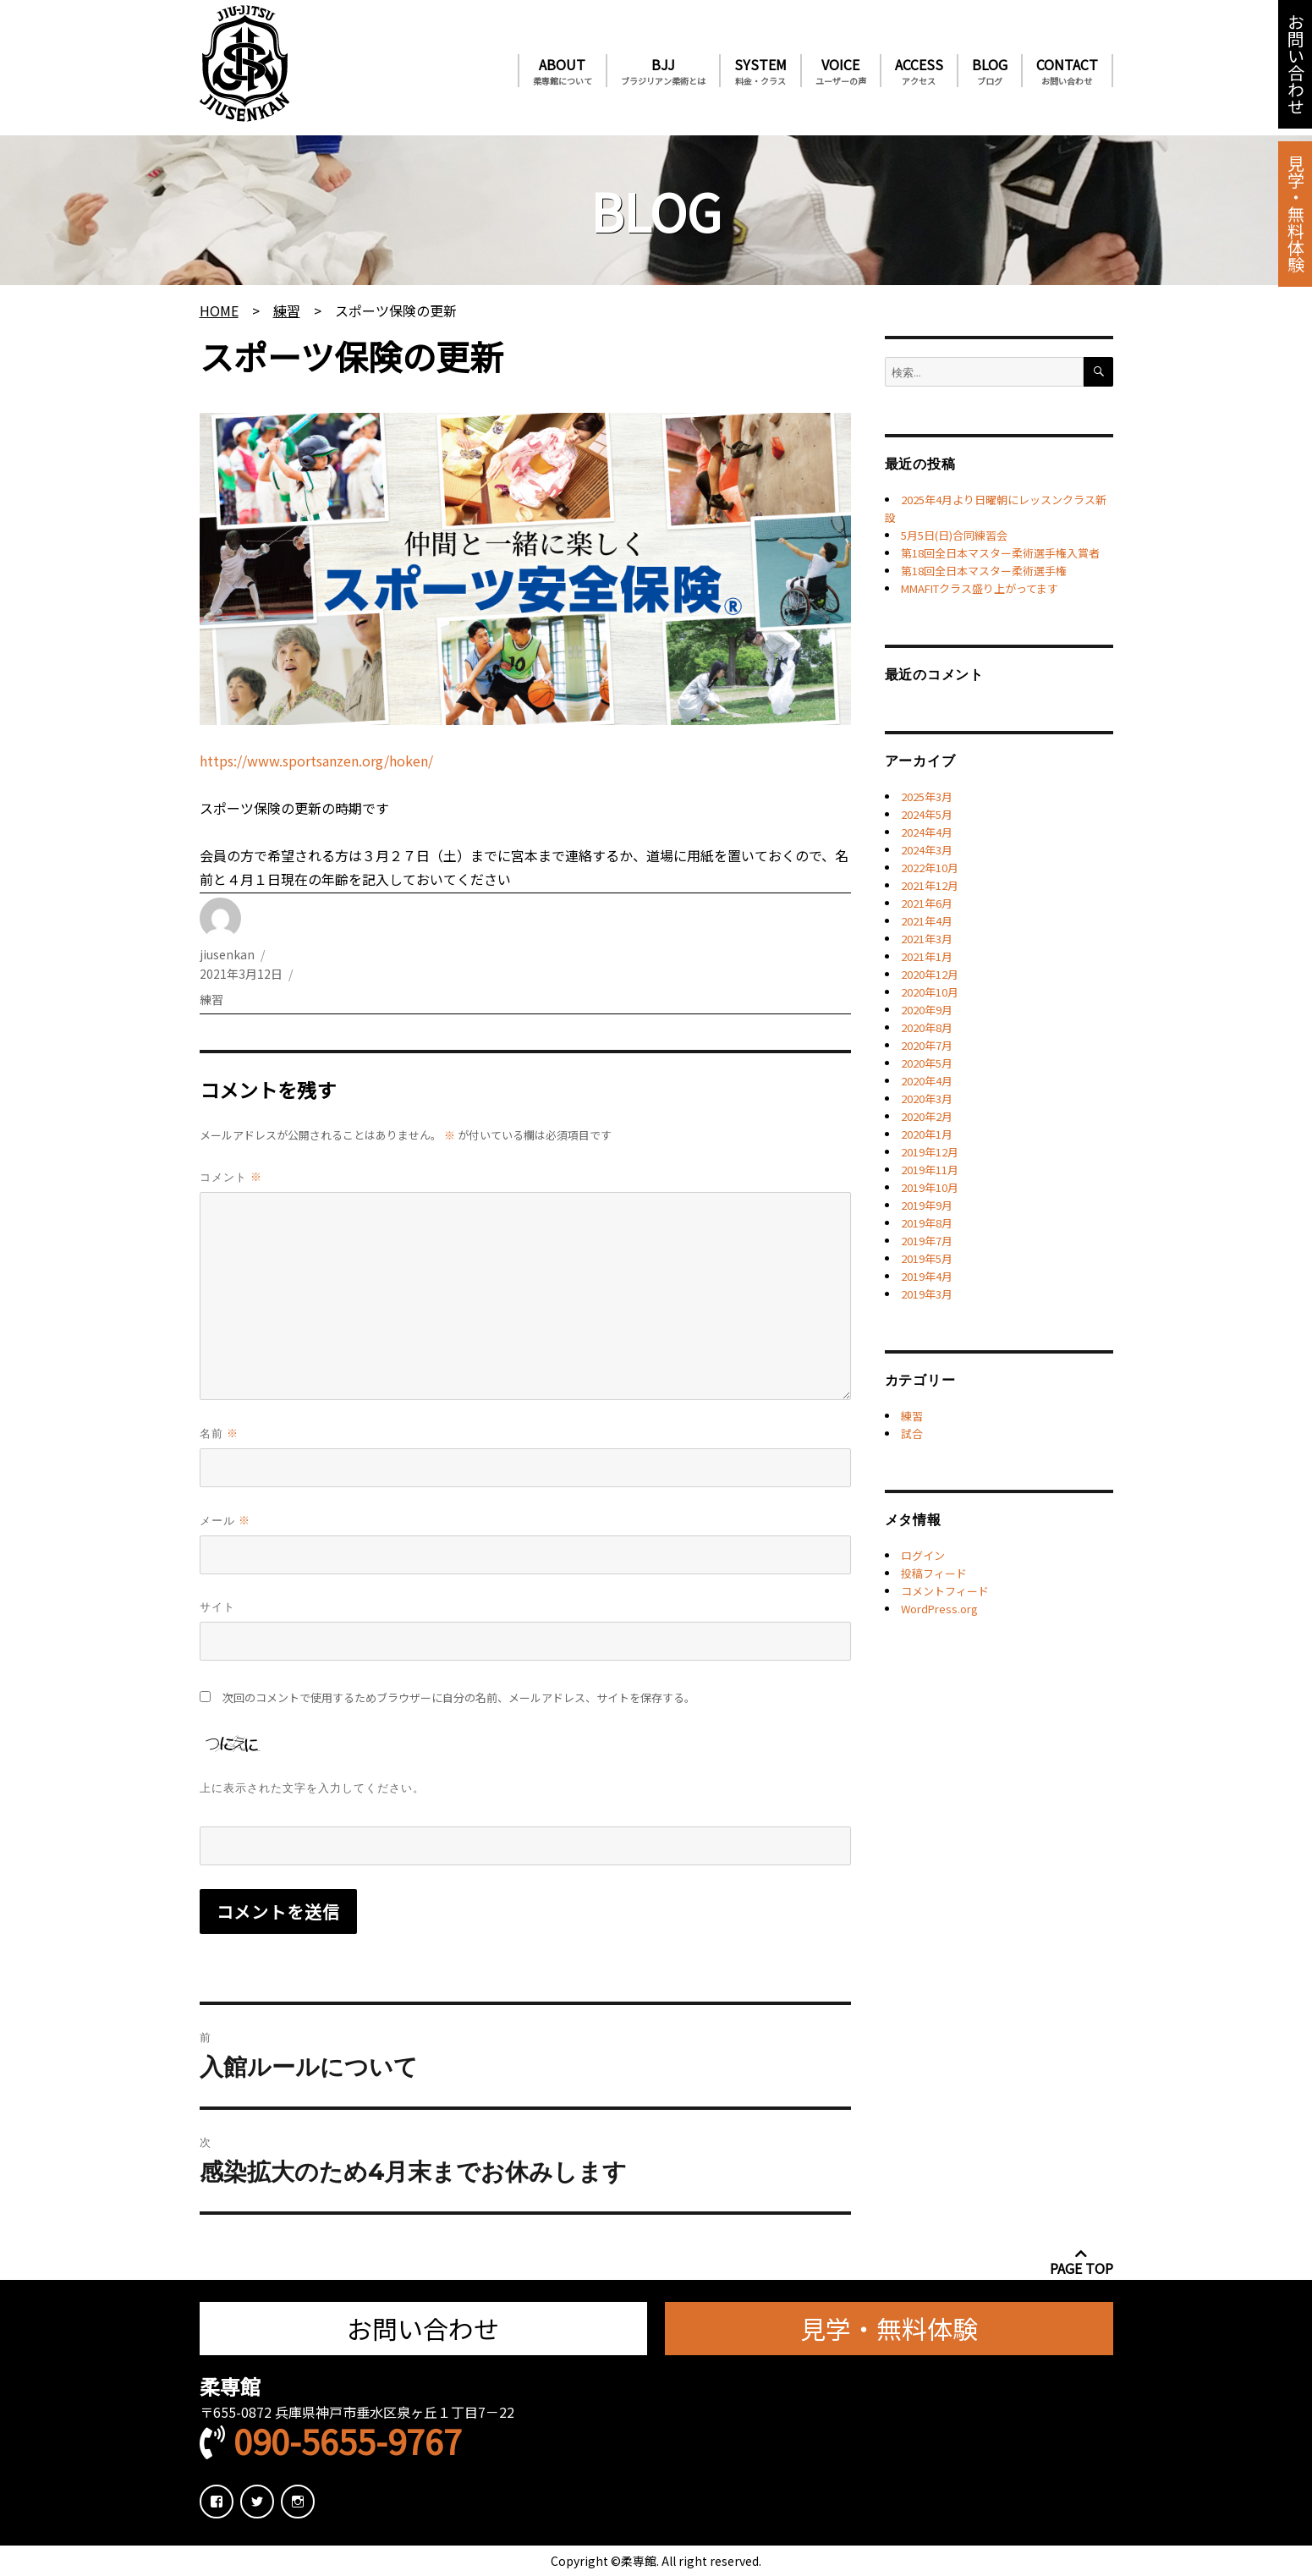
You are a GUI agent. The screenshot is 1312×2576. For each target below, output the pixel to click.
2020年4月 (926, 1081)
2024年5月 (926, 814)
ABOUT (562, 70)
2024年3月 (926, 850)
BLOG (989, 70)
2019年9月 (926, 1205)
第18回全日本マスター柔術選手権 (984, 571)
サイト (217, 1606)
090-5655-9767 (347, 2440)
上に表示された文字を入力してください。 (312, 1787)
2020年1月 (926, 1134)
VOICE (840, 70)
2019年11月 (929, 1170)
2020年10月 (929, 992)
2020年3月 (926, 1098)
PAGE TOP (1081, 2261)
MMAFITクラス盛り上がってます (979, 588)
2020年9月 (926, 1010)
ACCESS (919, 70)
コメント (231, 1176)
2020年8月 (926, 1027)
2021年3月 (926, 939)
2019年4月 (926, 1276)
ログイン (923, 1555)
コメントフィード (945, 1591)
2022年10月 (929, 868)
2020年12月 (929, 974)
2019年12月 (929, 1152)
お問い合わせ (1295, 64)
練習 (286, 310)
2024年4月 (926, 832)
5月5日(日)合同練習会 (954, 535)
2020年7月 (926, 1045)
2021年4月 (926, 921)
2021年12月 (929, 885)
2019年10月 (929, 1187)
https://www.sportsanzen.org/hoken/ (316, 760)
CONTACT (1067, 70)
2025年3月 (926, 796)
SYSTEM (760, 70)
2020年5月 (926, 1063)
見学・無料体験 (1295, 214)
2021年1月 (926, 956)
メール (225, 1520)
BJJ (663, 70)
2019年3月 (926, 1294)
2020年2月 (926, 1116)
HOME (219, 310)
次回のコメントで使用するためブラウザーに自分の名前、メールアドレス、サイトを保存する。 (458, 1697)
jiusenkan (227, 954)
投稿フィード (934, 1573)
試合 (912, 1433)
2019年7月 (926, 1241)
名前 (219, 1433)
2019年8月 (926, 1223)
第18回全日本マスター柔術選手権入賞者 (1000, 553)
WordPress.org (939, 1609)
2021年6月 (926, 903)
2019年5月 (926, 1258)
